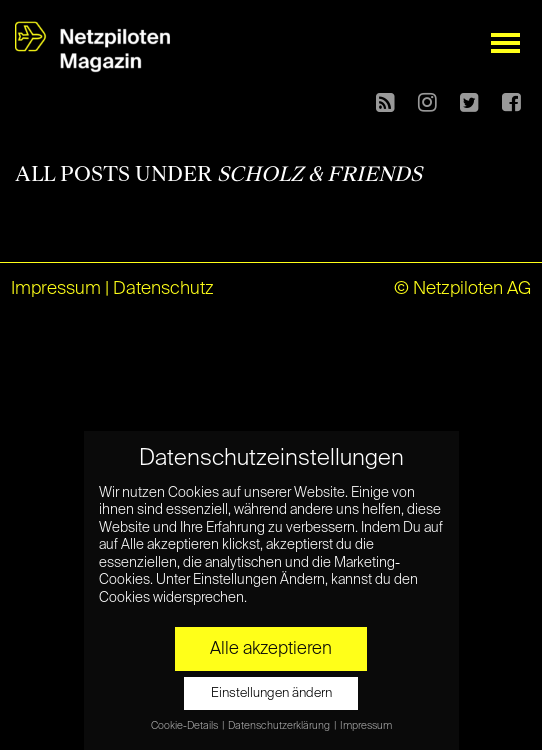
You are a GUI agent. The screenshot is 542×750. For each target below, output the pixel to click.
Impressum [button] (366, 726)
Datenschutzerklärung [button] (280, 726)
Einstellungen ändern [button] (271, 693)
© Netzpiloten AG (462, 289)
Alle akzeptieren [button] (271, 649)
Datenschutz (163, 289)
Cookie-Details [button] (185, 726)
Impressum (56, 289)
